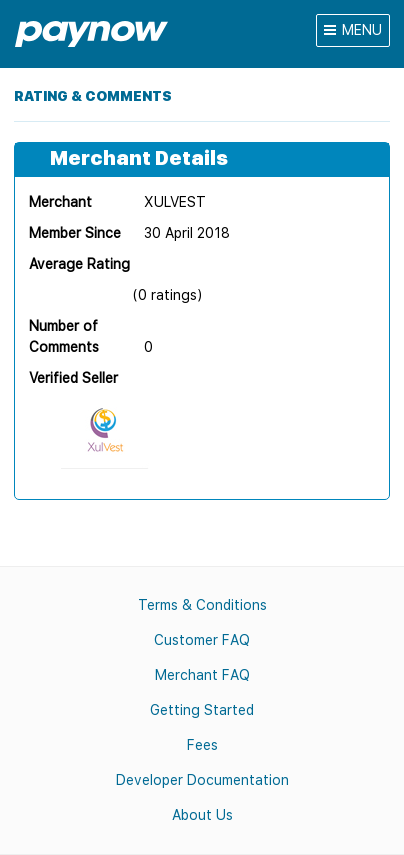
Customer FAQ (202, 640)
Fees (202, 745)
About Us (202, 815)
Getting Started (202, 710)
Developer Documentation (202, 780)
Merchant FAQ (202, 675)
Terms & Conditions (202, 605)
